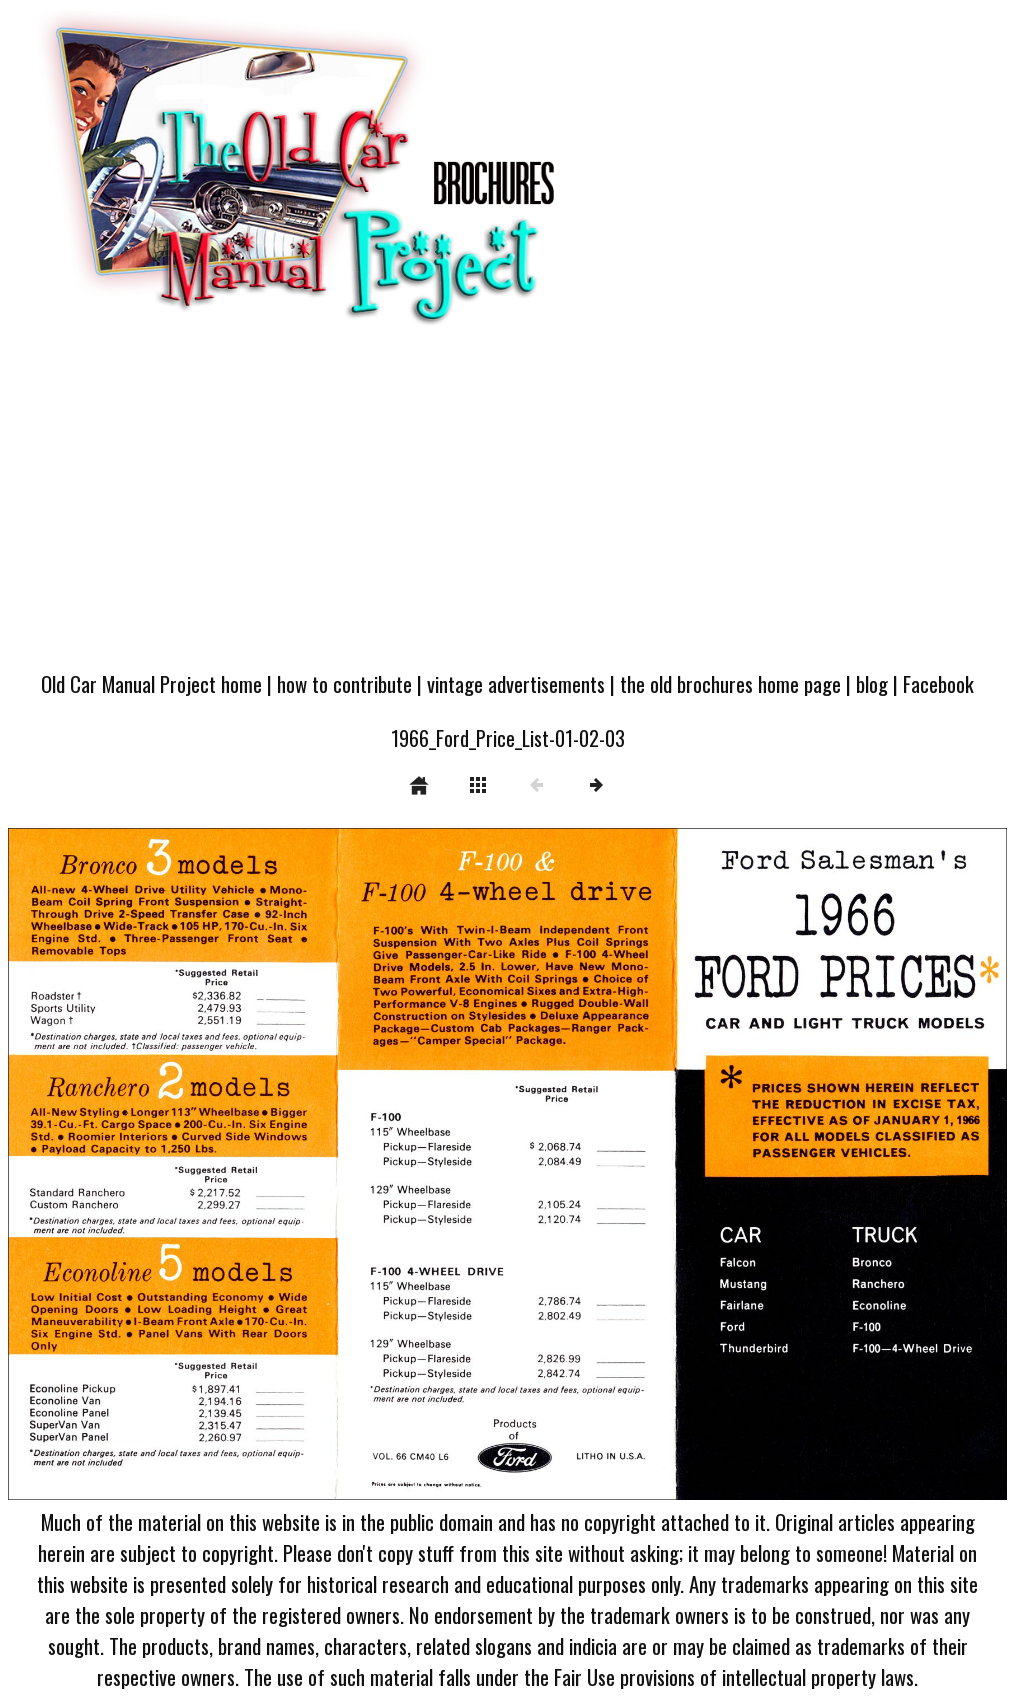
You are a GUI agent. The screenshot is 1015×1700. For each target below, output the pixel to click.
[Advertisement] (507, 508)
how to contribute (344, 683)
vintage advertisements (516, 683)
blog (872, 683)
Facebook (938, 683)
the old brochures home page (730, 683)
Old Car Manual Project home (151, 683)
